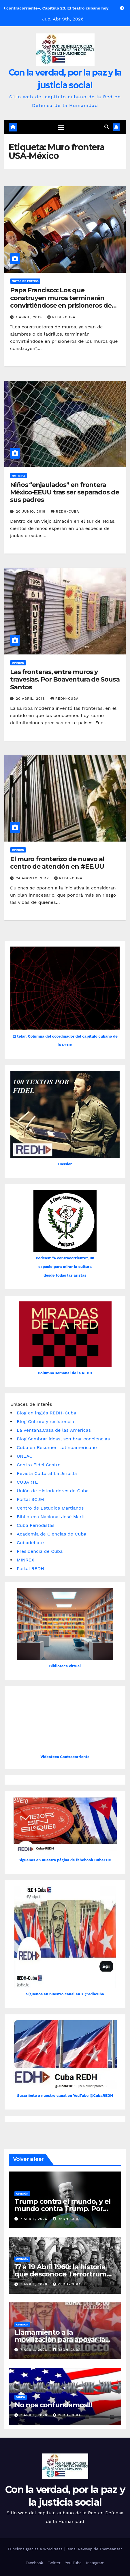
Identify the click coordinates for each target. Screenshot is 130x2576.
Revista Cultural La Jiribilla (47, 1473)
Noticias (18, 475)
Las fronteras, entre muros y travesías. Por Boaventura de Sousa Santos (65, 679)
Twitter (54, 2563)
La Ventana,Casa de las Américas (54, 1430)
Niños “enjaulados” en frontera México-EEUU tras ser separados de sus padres (64, 492)
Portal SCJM (30, 1499)
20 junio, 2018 (31, 511)
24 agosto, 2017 (33, 878)
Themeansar (110, 2549)
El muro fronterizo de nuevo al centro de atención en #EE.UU (57, 862)
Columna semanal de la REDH (65, 1373)
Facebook (34, 2563)
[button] (106, 127)
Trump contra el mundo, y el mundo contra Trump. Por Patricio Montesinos (62, 2208)
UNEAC (24, 1456)
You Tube (73, 2563)
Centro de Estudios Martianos (50, 1508)
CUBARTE (27, 1482)
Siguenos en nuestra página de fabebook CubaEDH (64, 1860)
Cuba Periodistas (35, 1525)
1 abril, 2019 (29, 317)
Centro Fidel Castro (39, 1464)
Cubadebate (30, 1542)
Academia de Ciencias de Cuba (51, 1534)
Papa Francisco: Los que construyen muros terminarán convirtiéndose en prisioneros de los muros (61, 301)
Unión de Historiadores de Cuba (52, 1490)
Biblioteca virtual (65, 1666)
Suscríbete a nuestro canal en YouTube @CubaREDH (65, 2095)
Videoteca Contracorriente (64, 1757)
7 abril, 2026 (34, 2219)
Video (20, 2397)
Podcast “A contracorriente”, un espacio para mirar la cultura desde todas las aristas (65, 1266)
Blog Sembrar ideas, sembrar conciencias (63, 1439)
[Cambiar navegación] (60, 127)
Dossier (65, 1164)
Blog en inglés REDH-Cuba (46, 1413)
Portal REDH (30, 1568)
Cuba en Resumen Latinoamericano (57, 1447)
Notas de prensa (25, 281)
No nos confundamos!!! (53, 2405)
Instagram (95, 2563)
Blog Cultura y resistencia (45, 1421)
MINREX (25, 1560)
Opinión (18, 662)
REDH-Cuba (61, 317)
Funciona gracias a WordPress (36, 2549)
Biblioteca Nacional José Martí (51, 1516)
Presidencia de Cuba (40, 1551)
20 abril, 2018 (31, 699)
